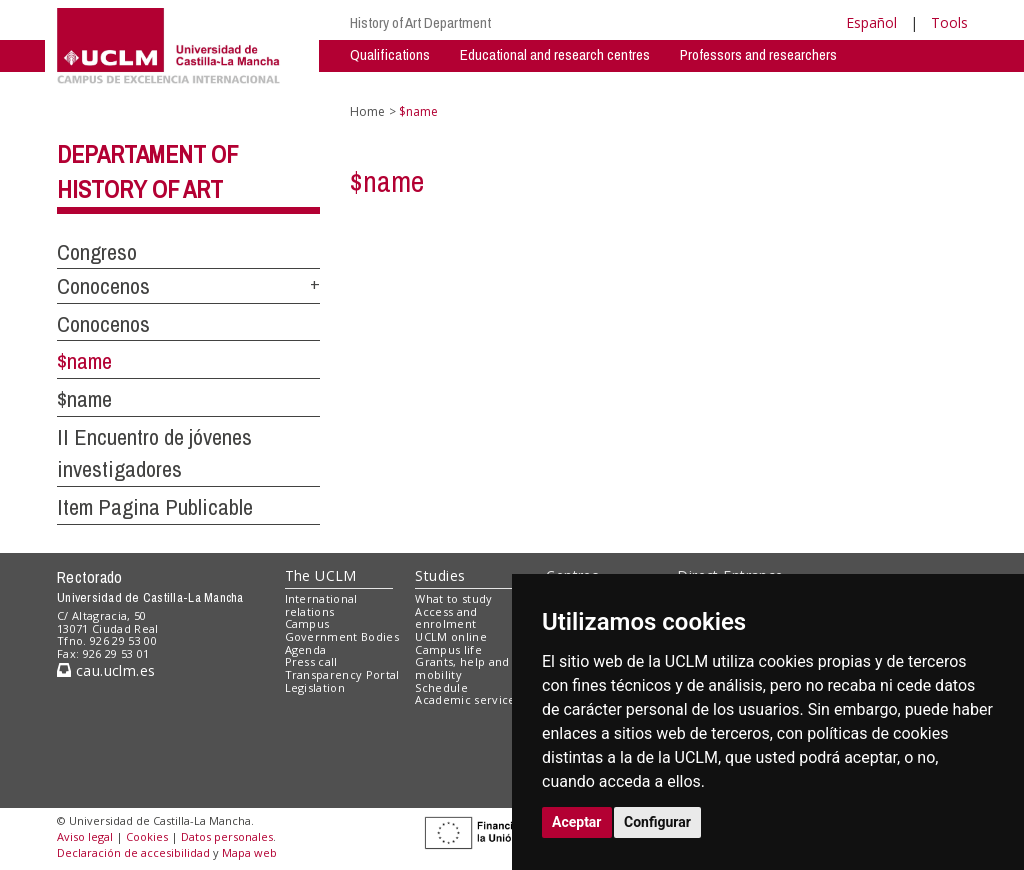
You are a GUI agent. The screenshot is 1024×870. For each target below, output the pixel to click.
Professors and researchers (758, 54)
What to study (453, 598)
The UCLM (321, 575)
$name (84, 361)
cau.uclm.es (106, 670)
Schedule (441, 687)
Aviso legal (85, 836)
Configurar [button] (657, 822)
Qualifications (390, 54)
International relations (321, 605)
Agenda (306, 649)
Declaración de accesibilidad (133, 852)
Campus (307, 623)
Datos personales (227, 836)
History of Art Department (420, 22)
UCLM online (451, 636)
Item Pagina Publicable (155, 507)
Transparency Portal (342, 674)
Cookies (147, 836)
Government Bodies (342, 636)
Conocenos (103, 286)
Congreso (97, 252)
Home (367, 111)
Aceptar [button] (577, 822)
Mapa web (249, 852)
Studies (440, 575)
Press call (311, 661)
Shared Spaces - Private (631, 84)
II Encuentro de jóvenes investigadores (154, 453)
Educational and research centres (555, 54)
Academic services (468, 699)
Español (871, 22)
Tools (949, 22)
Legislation (315, 687)
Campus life (448, 649)
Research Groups (400, 84)
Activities (506, 84)
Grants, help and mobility (462, 668)
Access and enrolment (446, 618)
